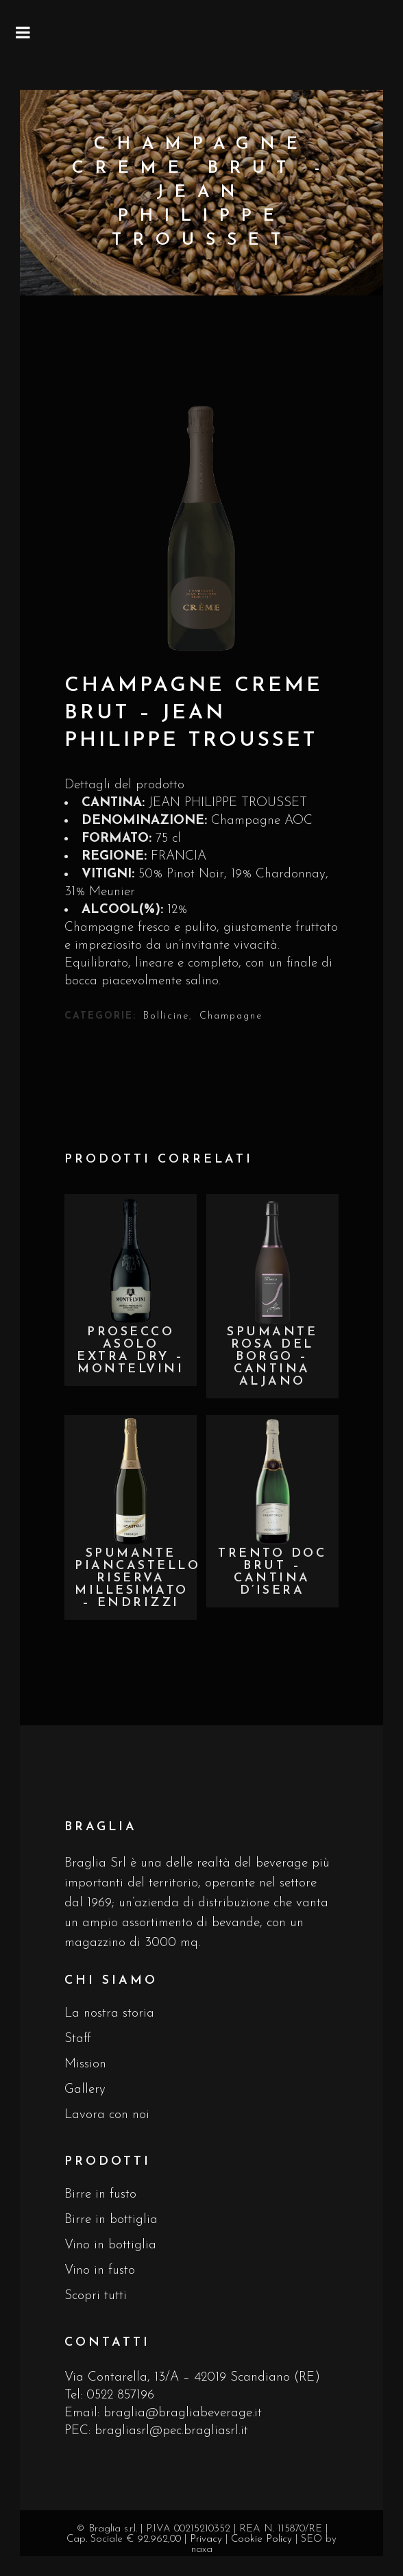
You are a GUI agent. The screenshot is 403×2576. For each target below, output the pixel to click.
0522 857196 (120, 2395)
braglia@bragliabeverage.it (182, 2413)
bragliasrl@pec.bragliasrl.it (171, 2431)
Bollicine (166, 1016)
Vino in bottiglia (110, 2245)
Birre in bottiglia (111, 2219)
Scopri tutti (95, 2295)
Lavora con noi (106, 2115)
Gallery (85, 2089)
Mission (85, 2064)
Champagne (230, 1016)
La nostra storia (109, 2013)
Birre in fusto (100, 2194)
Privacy (206, 2539)
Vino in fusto (99, 2270)
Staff (77, 2038)
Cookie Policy (261, 2539)
